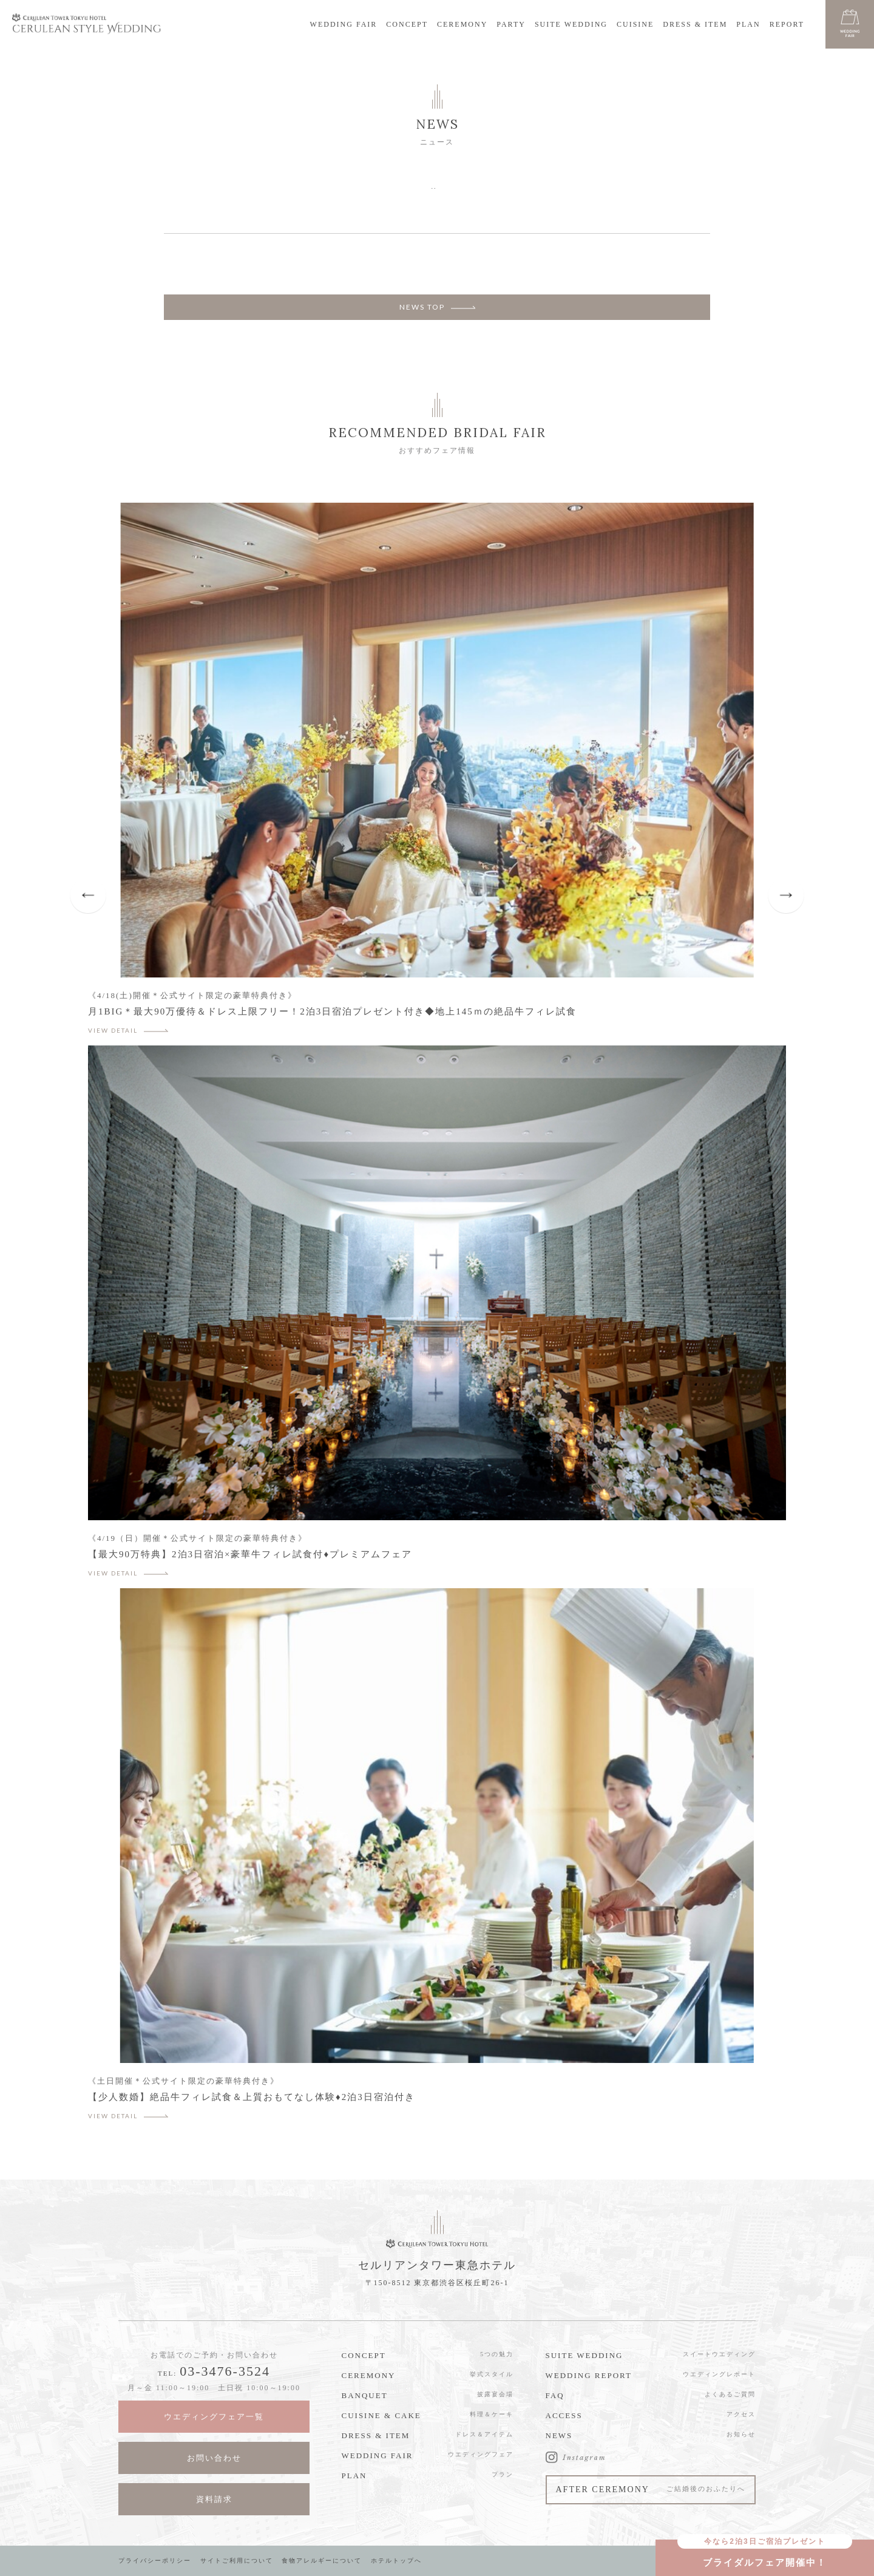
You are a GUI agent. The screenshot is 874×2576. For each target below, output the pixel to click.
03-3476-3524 (225, 2371)
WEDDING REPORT (589, 2375)
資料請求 (214, 2499)
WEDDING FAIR (344, 24)
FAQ (555, 2395)
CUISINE (635, 24)
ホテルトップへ (396, 2560)
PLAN (748, 24)
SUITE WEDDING (571, 24)
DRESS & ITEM (695, 24)
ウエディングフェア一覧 (214, 2416)
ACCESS (564, 2415)
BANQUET (365, 2395)
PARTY (511, 24)
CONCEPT (407, 24)
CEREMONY (462, 24)
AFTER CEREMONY (651, 2489)
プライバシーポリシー (154, 2560)
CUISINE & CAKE (381, 2415)
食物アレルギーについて (322, 2560)
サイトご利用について (236, 2560)
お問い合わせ (214, 2457)
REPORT (787, 24)
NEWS (559, 2435)
